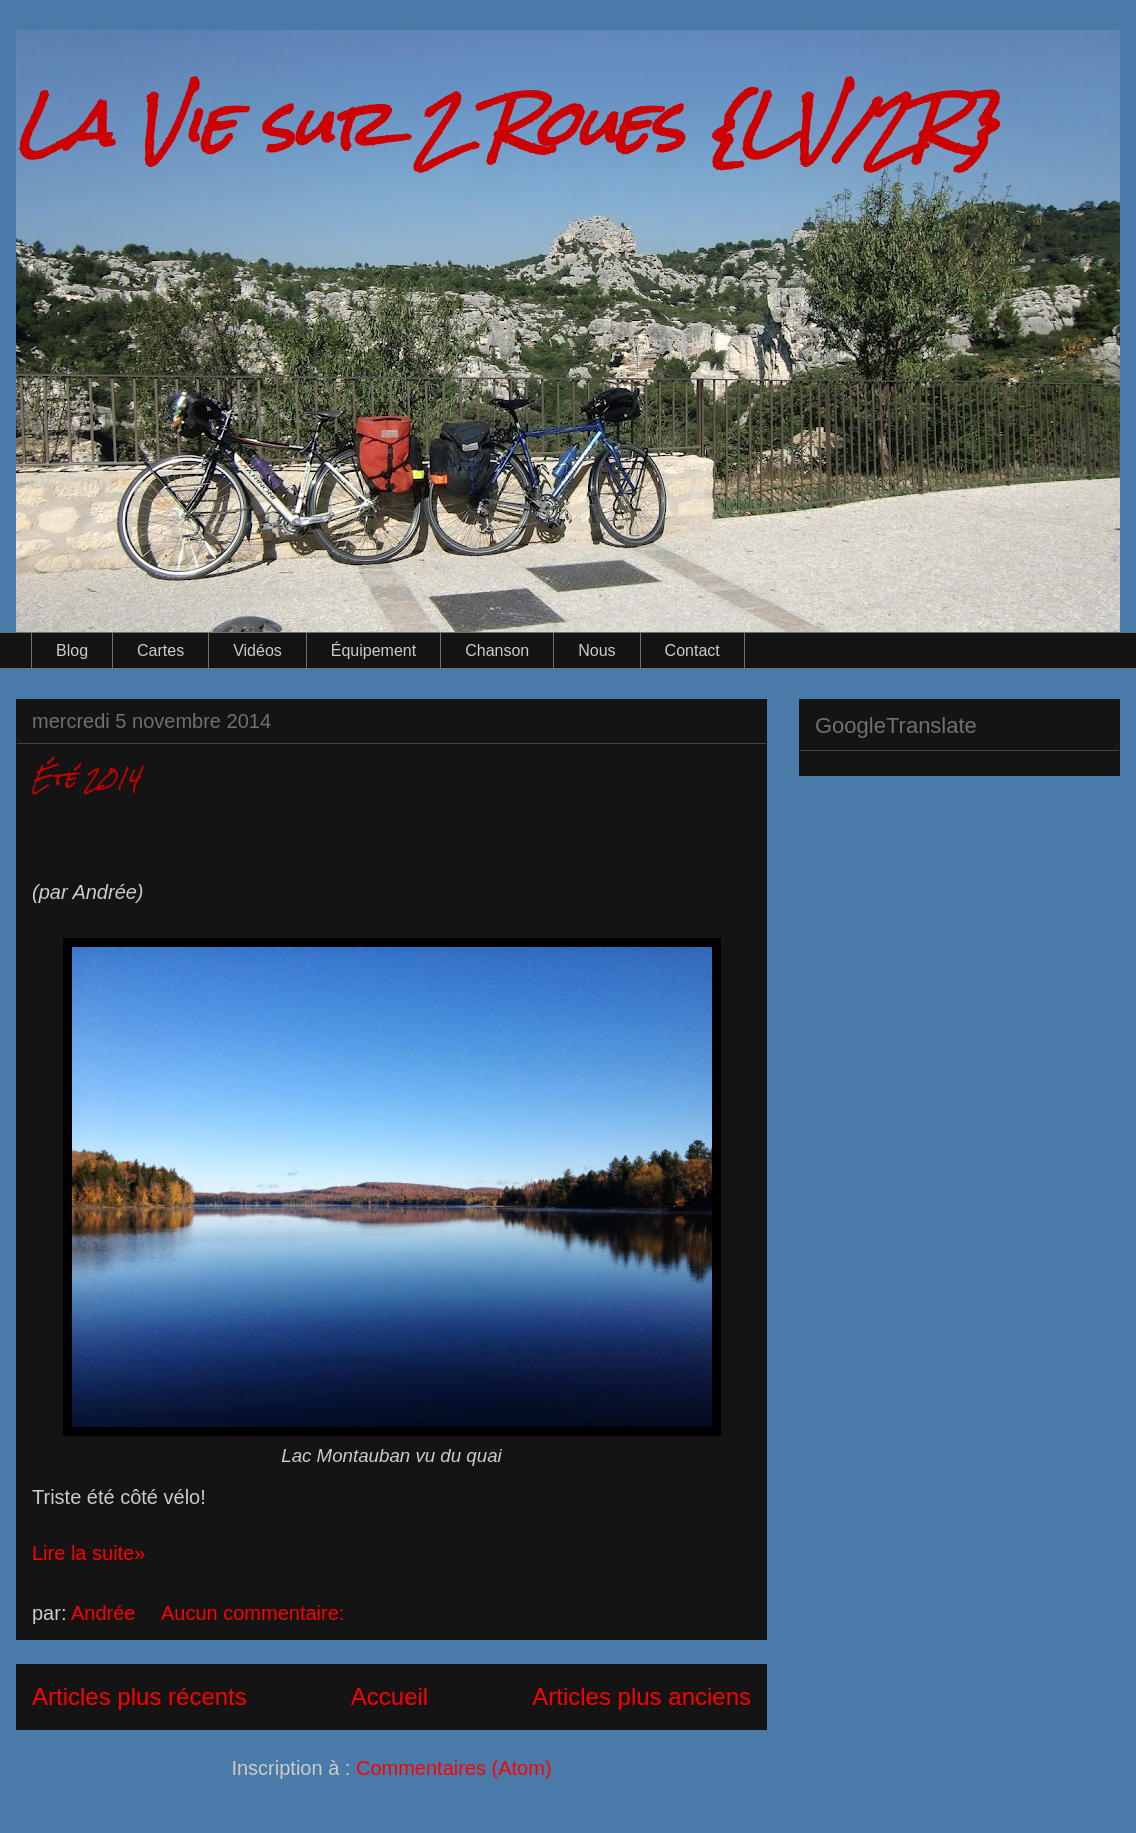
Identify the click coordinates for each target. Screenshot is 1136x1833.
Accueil (389, 1696)
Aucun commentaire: (255, 1613)
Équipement (373, 650)
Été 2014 (86, 777)
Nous (596, 650)
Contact (692, 650)
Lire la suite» (88, 1553)
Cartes (160, 650)
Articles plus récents (139, 1696)
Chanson (497, 650)
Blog (72, 650)
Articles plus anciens (641, 1696)
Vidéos (257, 650)
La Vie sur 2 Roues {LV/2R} (506, 123)
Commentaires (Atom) (454, 1768)
